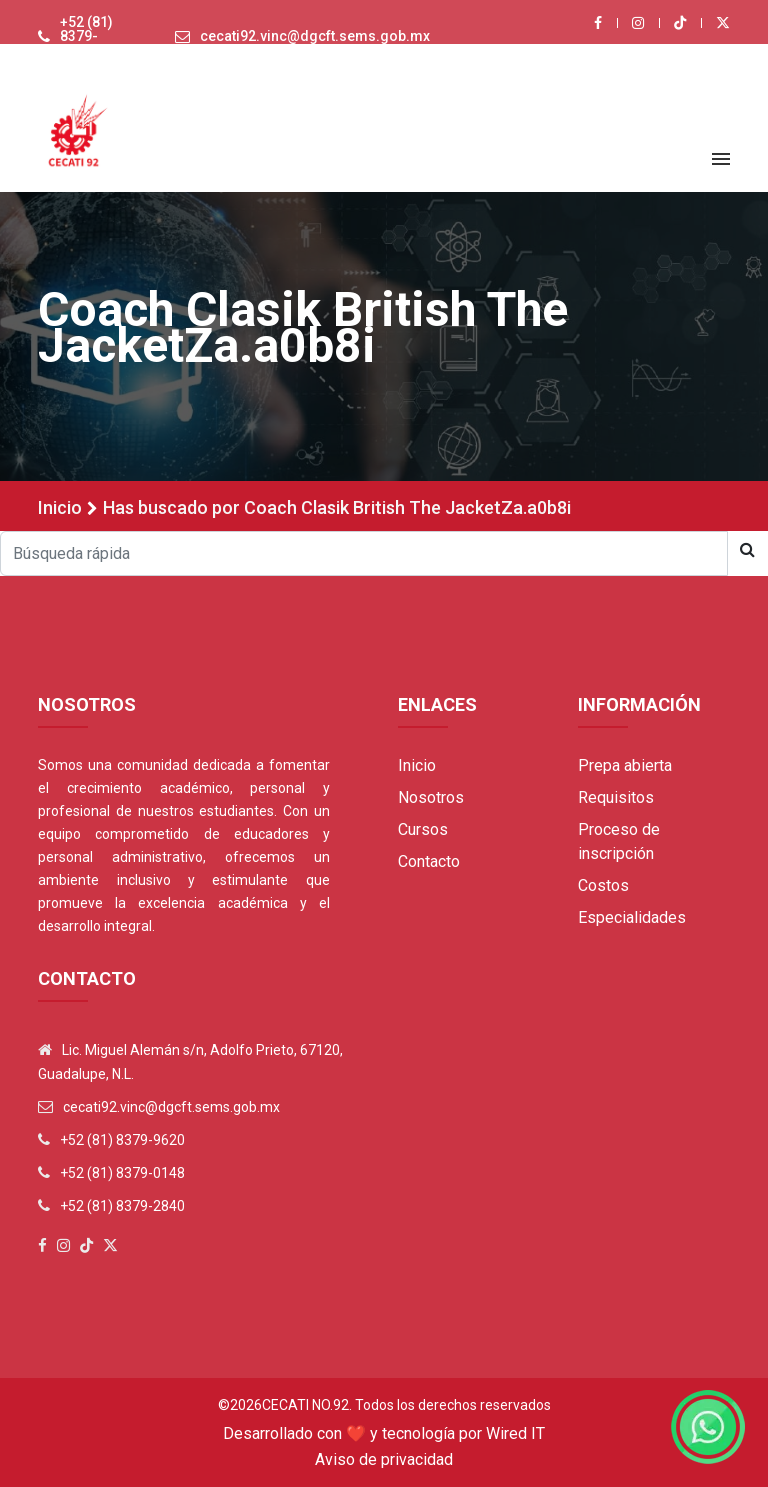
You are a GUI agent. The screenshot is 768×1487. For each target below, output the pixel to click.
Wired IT (515, 1433)
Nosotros (431, 797)
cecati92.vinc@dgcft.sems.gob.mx (315, 36)
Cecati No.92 (305, 1405)
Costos (603, 885)
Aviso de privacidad (384, 1459)
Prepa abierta (625, 765)
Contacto (429, 861)
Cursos (423, 829)
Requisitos (616, 797)
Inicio (60, 507)
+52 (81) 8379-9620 (86, 36)
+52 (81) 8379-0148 (122, 1173)
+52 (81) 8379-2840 (122, 1206)
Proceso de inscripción (619, 841)
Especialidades (632, 917)
